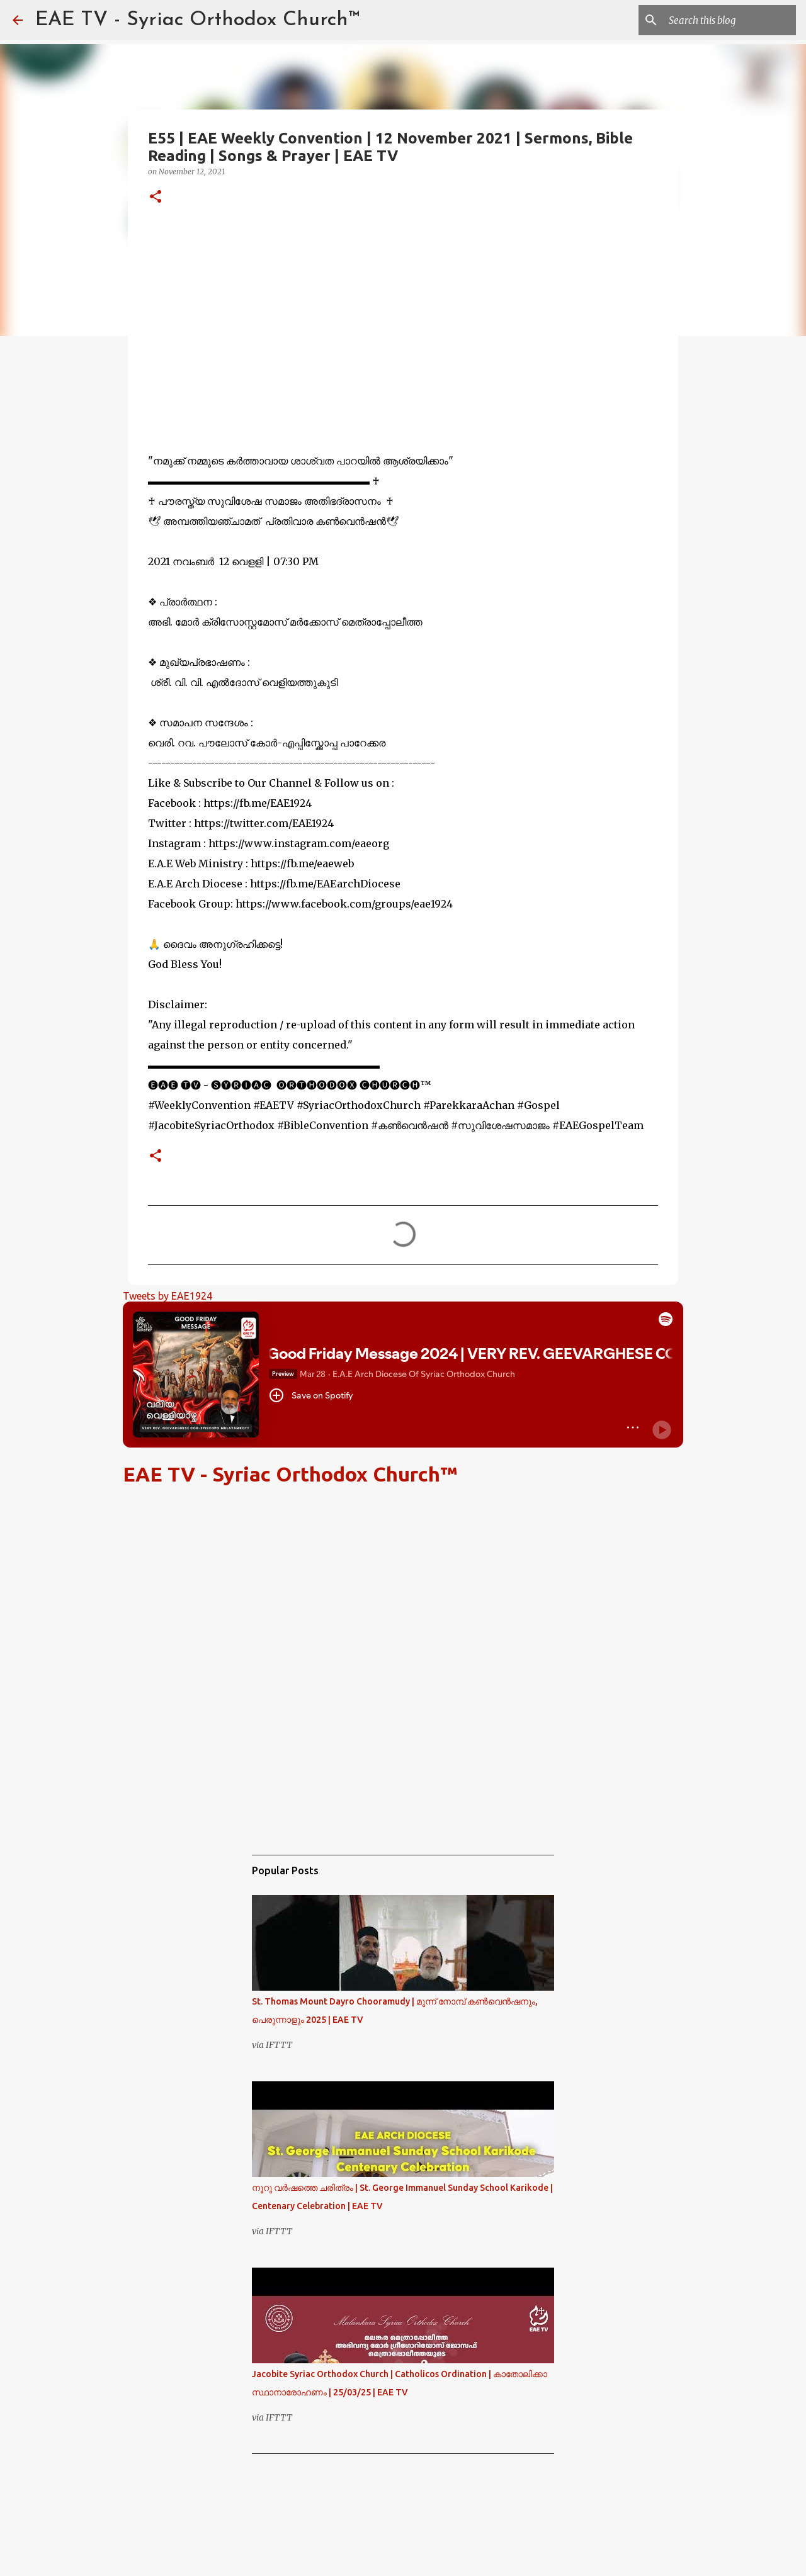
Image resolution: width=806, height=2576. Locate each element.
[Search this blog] (730, 20)
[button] (155, 197)
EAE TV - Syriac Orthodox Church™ (197, 20)
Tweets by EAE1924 (167, 1296)
